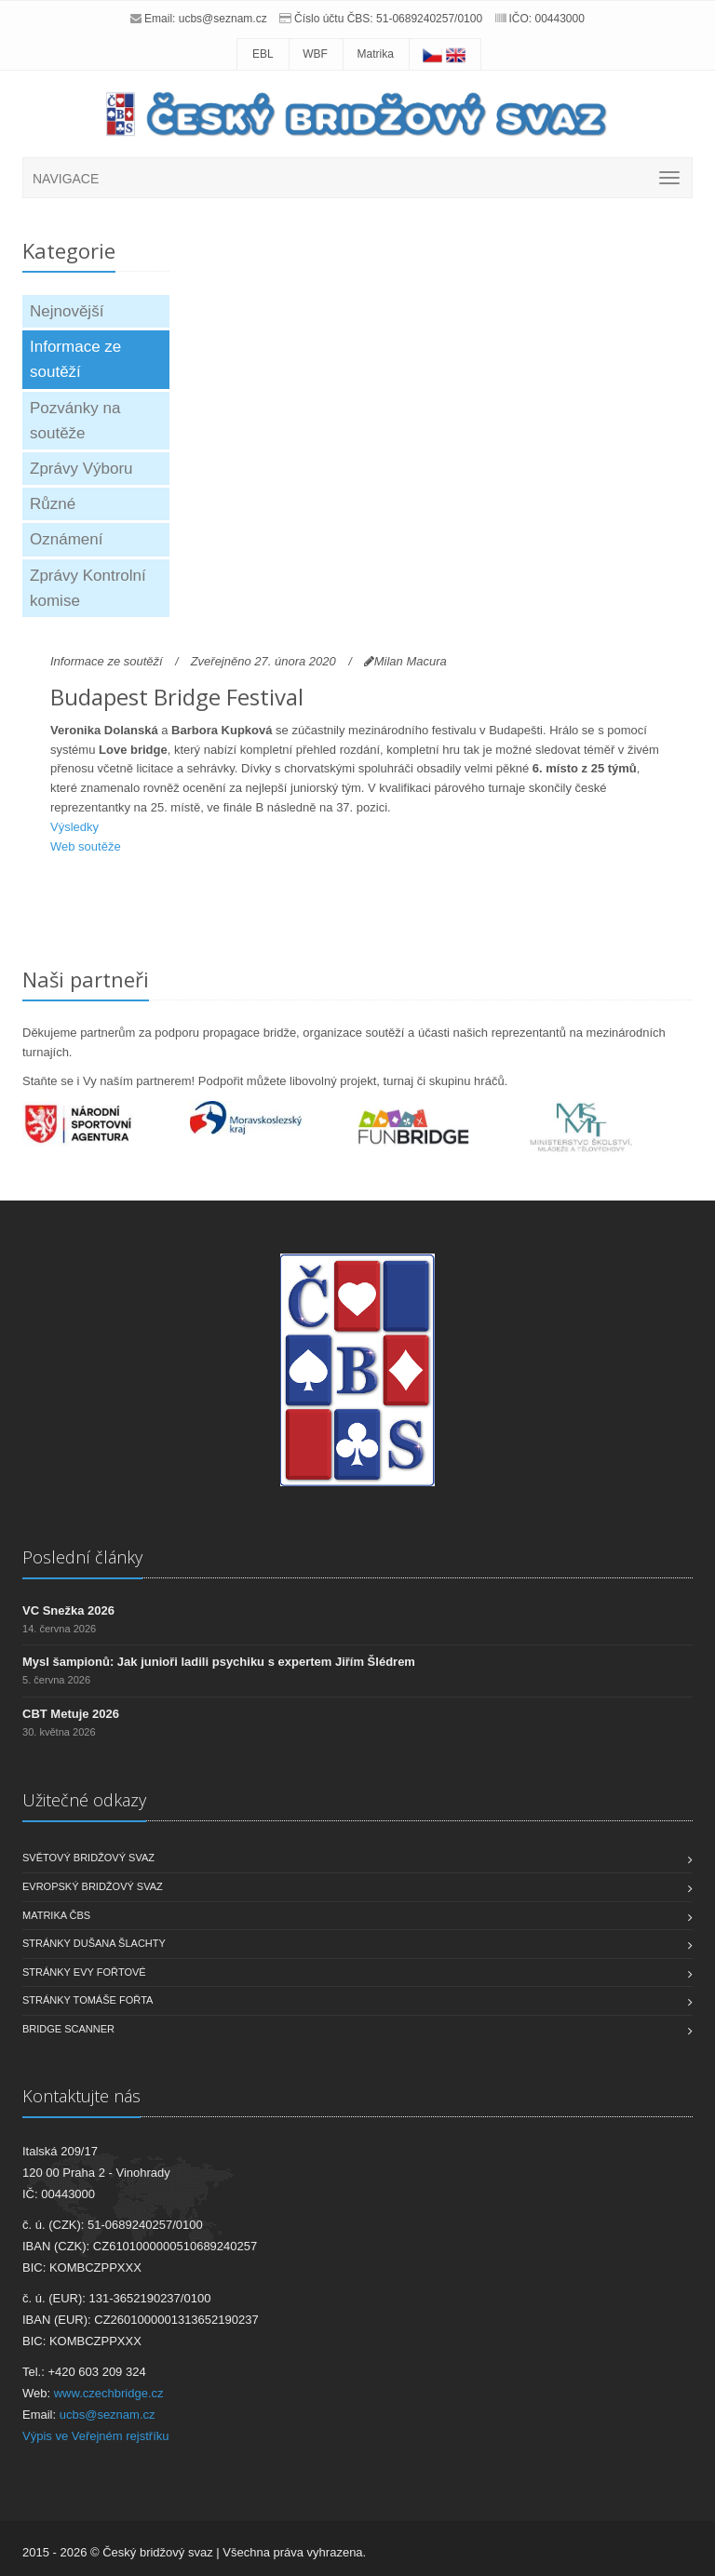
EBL (263, 53)
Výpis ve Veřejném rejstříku (95, 2436)
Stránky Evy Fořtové (84, 1972)
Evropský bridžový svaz (92, 1886)
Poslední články (82, 1557)
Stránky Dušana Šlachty (94, 1943)
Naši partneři (85, 979)
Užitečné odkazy (84, 1800)
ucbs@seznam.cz (223, 18)
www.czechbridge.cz (109, 2393)
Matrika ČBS (56, 1915)
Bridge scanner (68, 2028)
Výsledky (74, 827)
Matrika (376, 53)
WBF (315, 53)
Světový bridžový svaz (88, 1857)
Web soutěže (85, 846)
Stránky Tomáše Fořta (87, 2000)
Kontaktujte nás (81, 2096)
